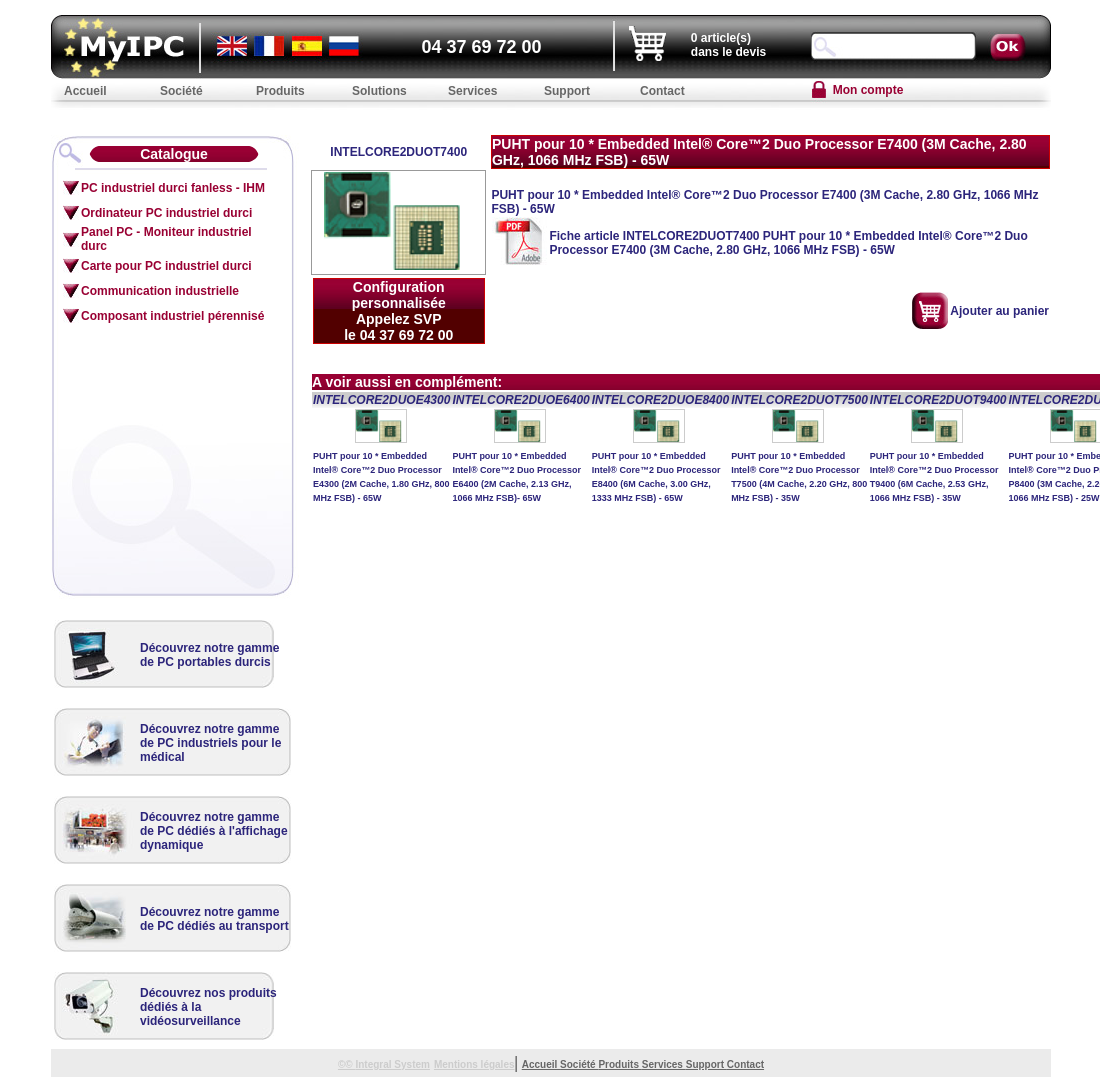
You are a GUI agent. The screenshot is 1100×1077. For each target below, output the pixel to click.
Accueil (541, 1064)
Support (706, 1064)
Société (579, 1064)
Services (664, 1064)
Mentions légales (474, 1064)
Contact (745, 1064)
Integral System (392, 1064)
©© (347, 1064)
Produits (619, 1064)
